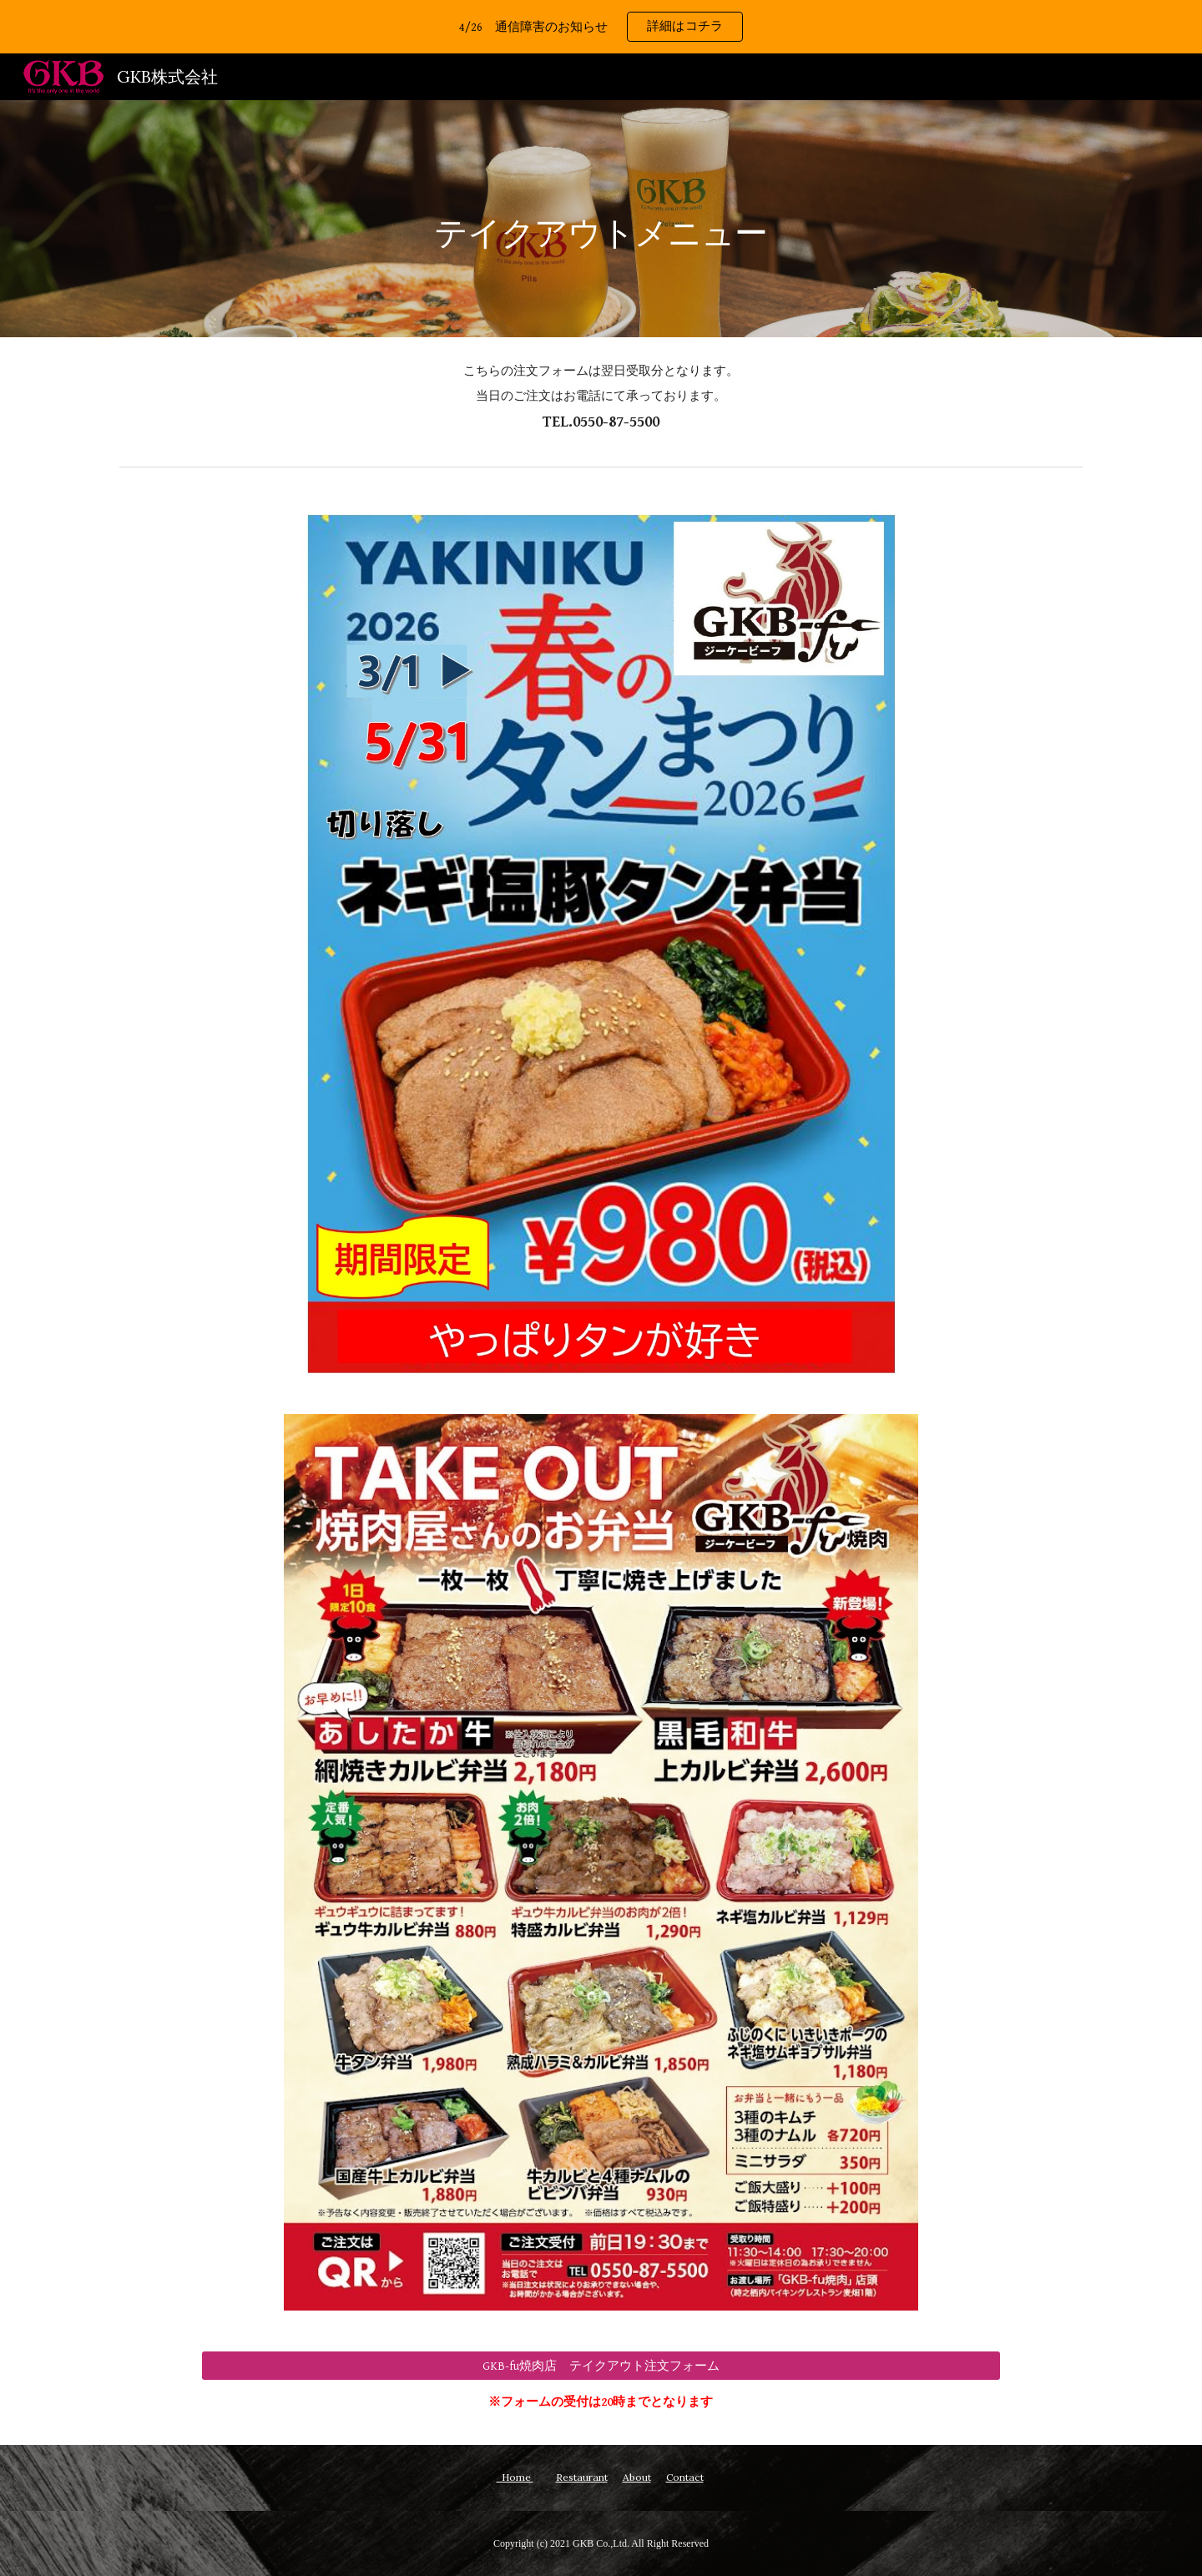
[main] (601, 218)
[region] (601, 26)
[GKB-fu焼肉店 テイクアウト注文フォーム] (600, 2366)
